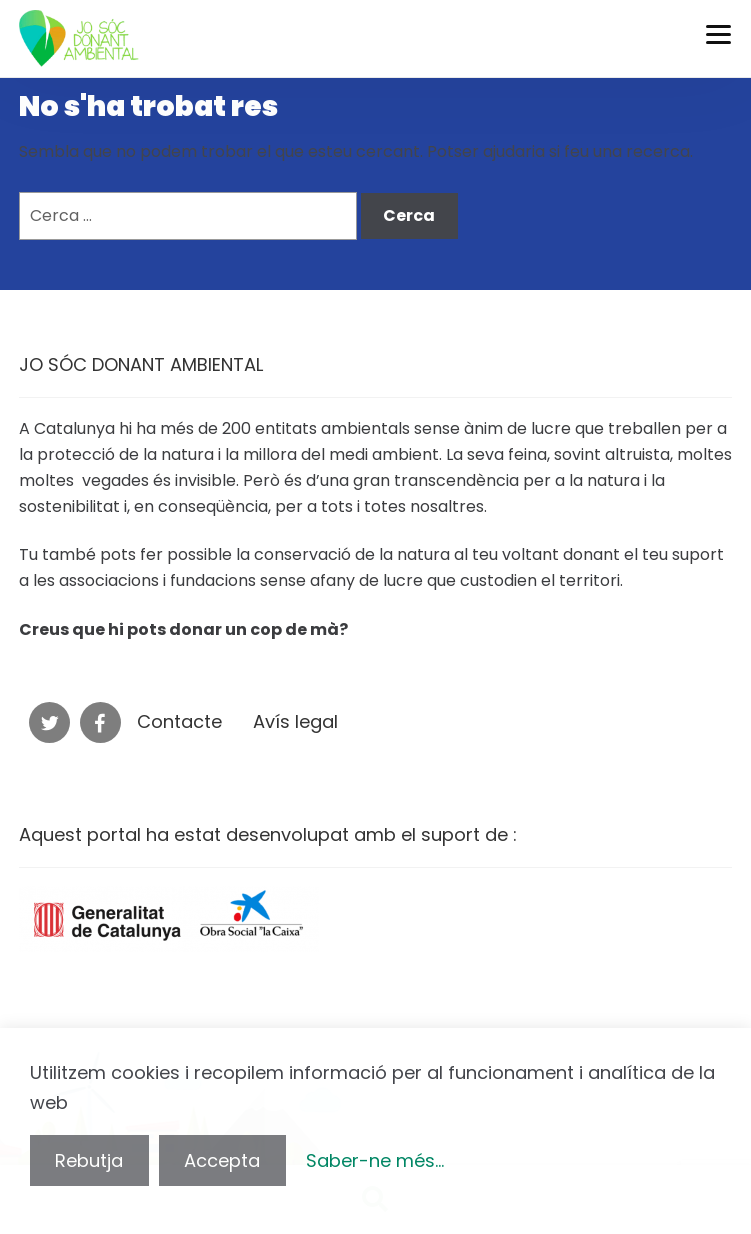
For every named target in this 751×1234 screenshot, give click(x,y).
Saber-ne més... (375, 1160)
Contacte (179, 721)
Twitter (49, 722)
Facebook (100, 722)
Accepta (222, 1160)
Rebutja (89, 1160)
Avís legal (295, 721)
